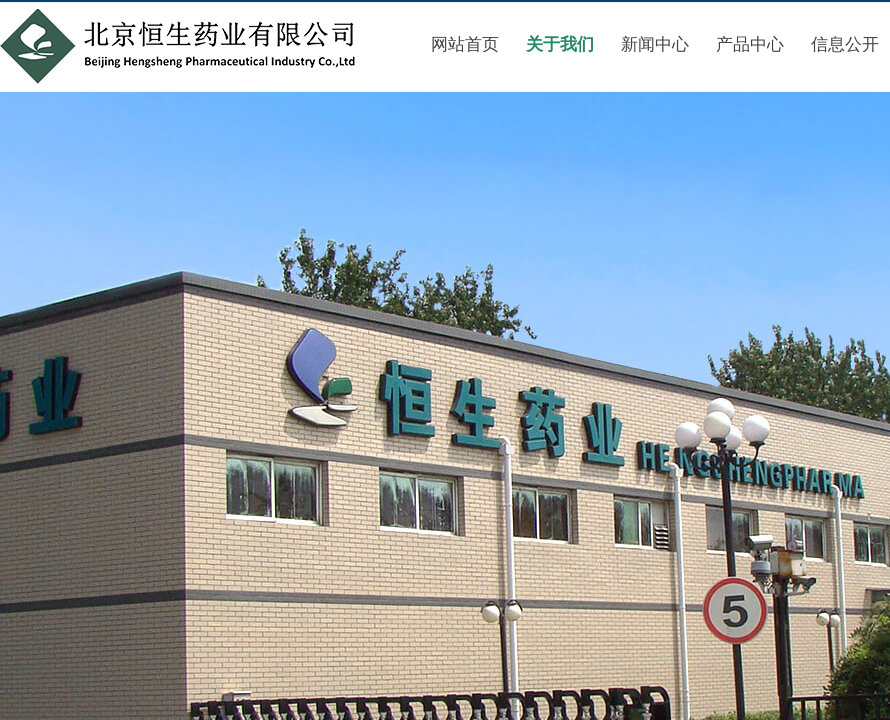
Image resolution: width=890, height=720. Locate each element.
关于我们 (560, 44)
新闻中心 (655, 44)
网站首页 (465, 44)
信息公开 (845, 44)
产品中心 (750, 44)
